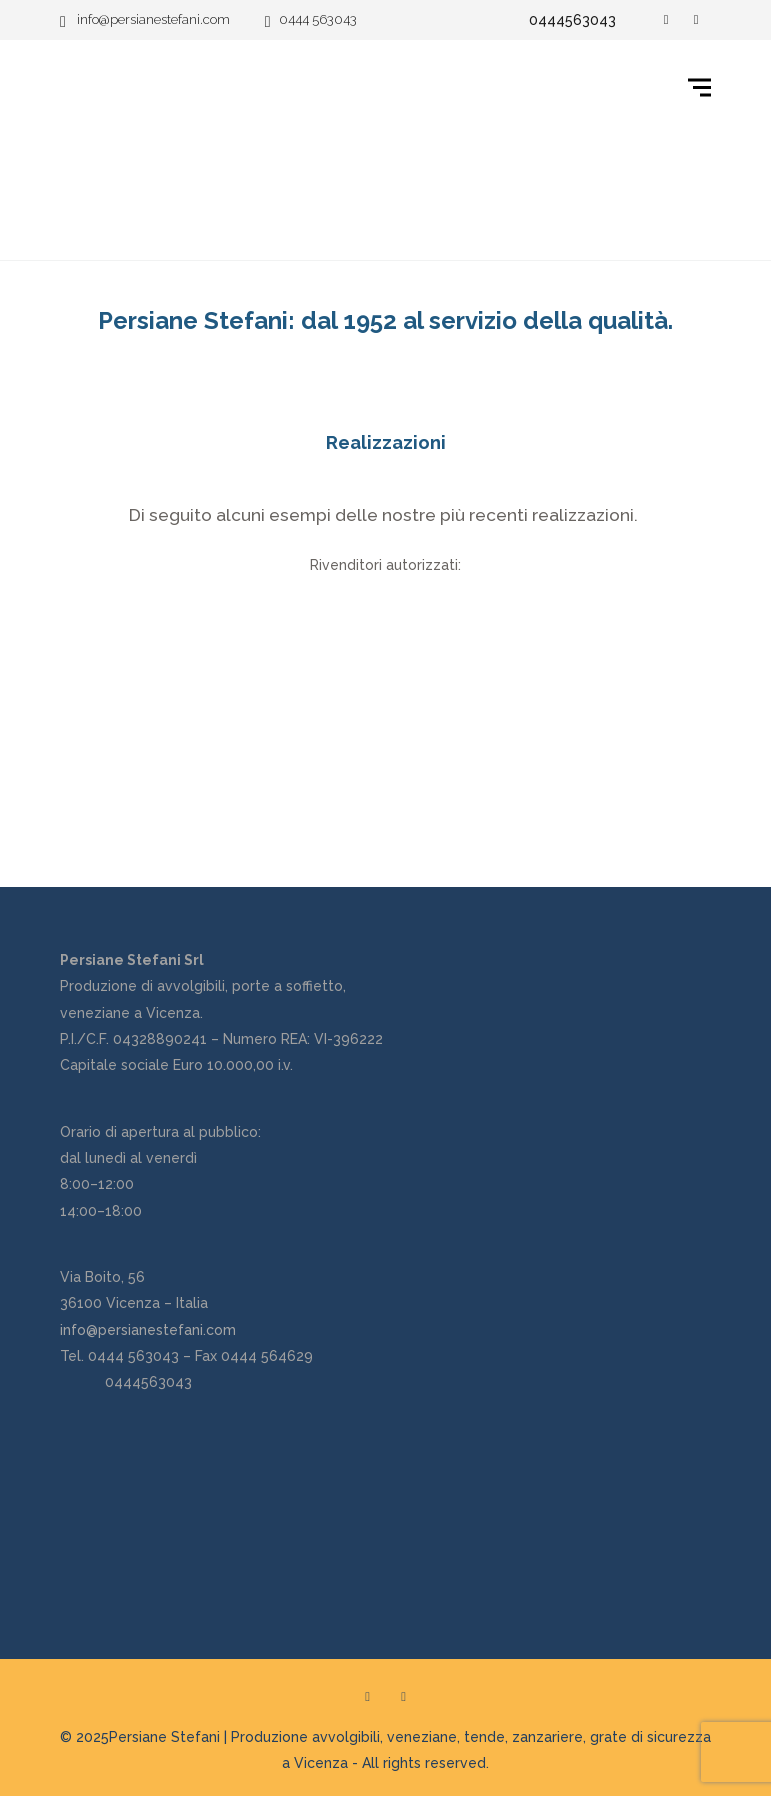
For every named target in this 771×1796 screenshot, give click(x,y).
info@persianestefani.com (148, 1330)
